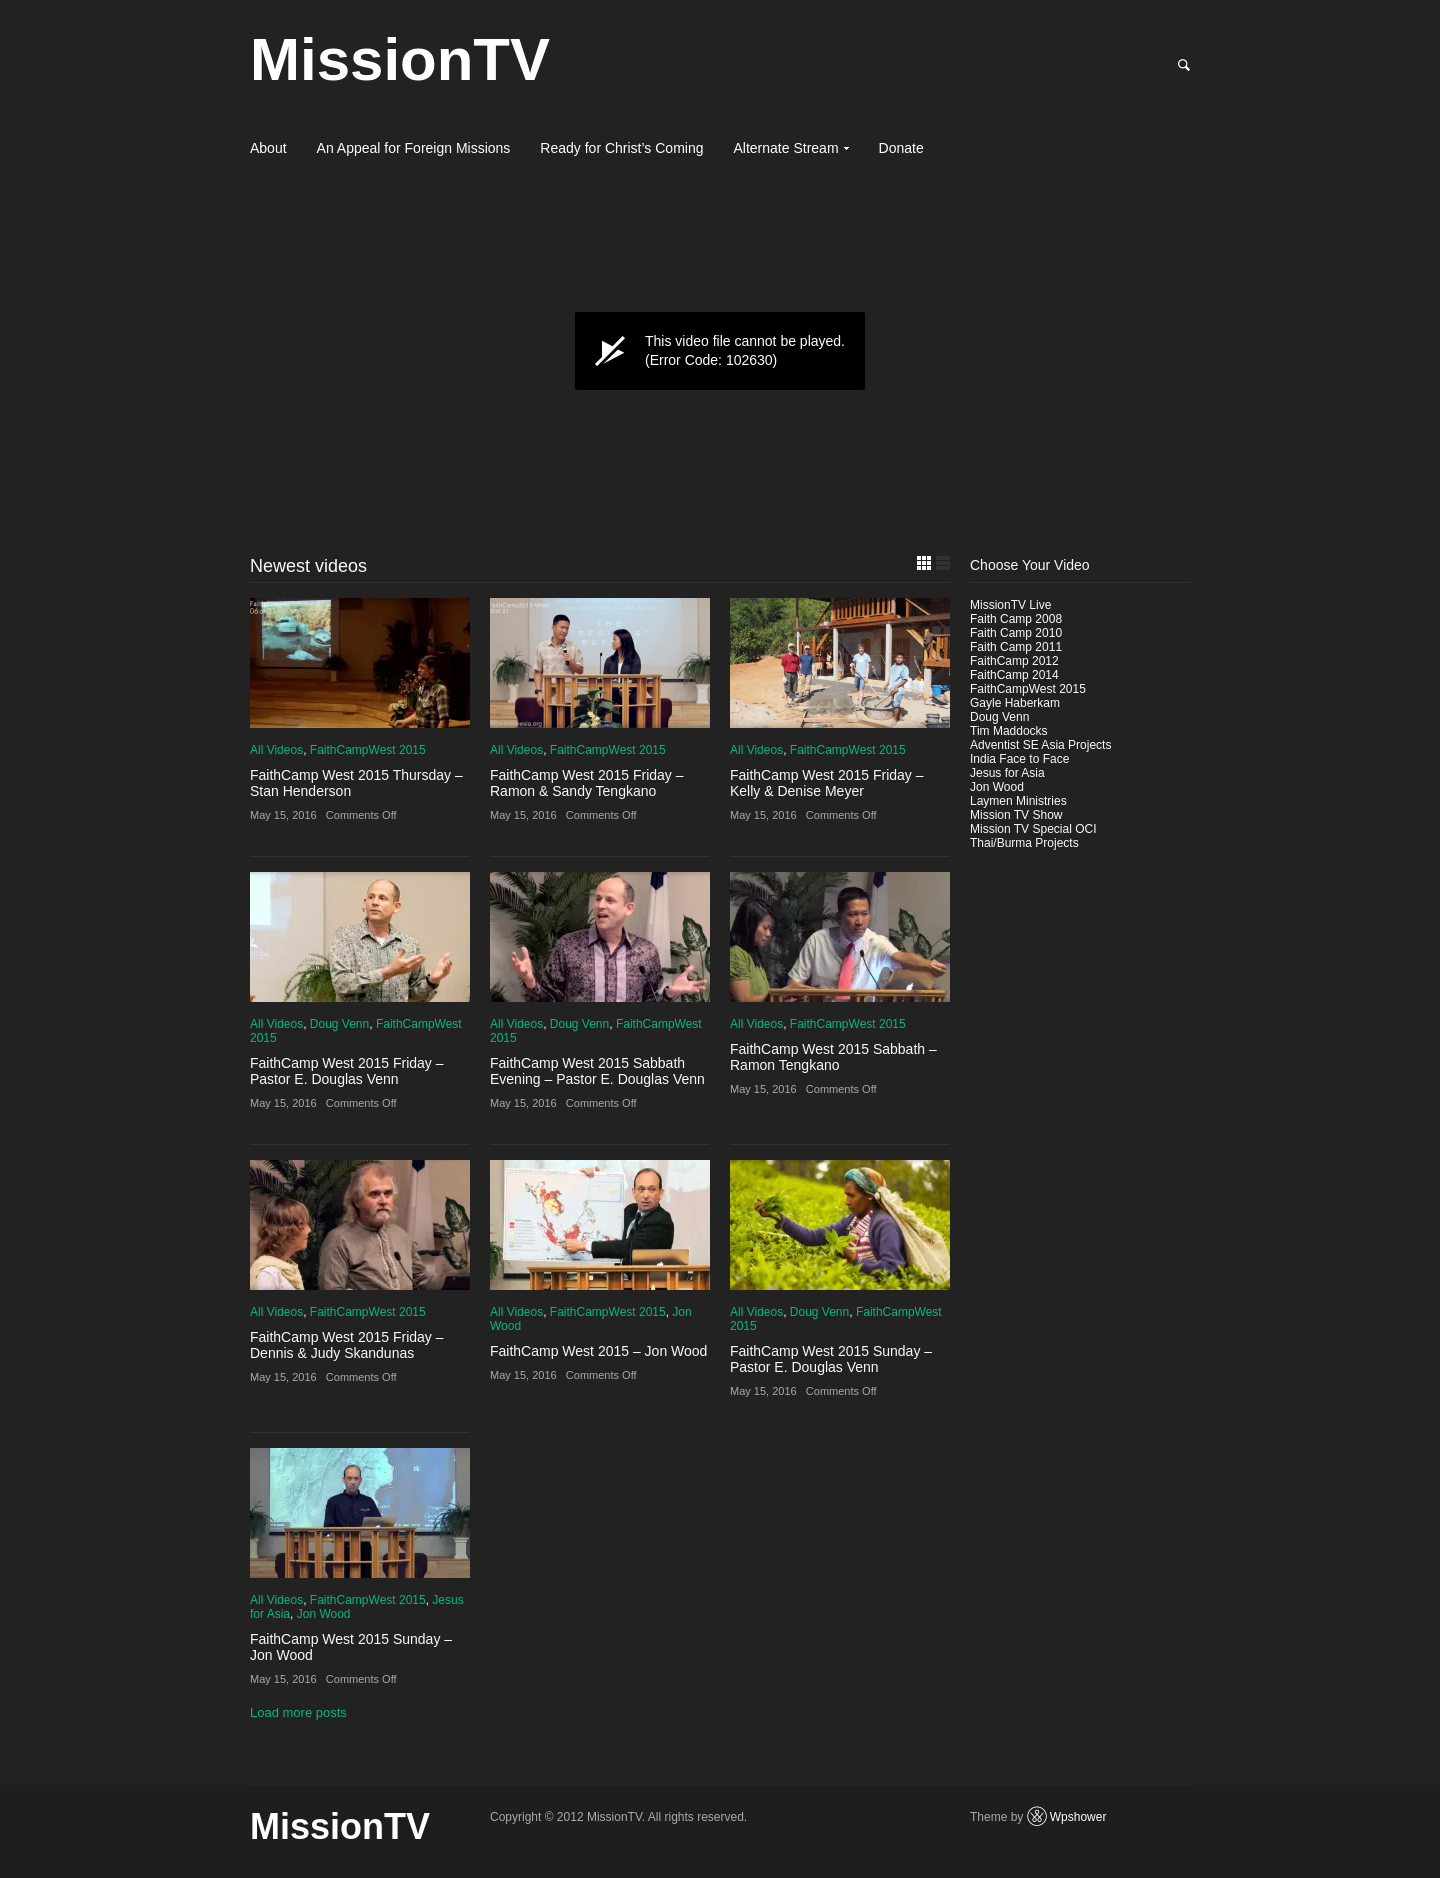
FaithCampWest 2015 (368, 750)
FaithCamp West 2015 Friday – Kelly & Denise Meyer (827, 783)
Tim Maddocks (1009, 731)
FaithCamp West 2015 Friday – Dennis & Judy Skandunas (347, 1345)
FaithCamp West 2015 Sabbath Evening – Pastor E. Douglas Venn (597, 1071)
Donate (901, 148)
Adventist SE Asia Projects (1040, 745)
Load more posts (298, 1712)
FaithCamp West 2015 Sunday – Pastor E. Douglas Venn (831, 1359)
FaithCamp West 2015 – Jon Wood (598, 1351)
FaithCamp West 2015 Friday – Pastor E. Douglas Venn (347, 1071)
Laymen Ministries (1018, 801)
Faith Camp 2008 (1016, 619)
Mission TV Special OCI (1033, 829)
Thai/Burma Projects (1024, 843)
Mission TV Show (1016, 815)
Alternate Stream (786, 148)
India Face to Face (1019, 759)
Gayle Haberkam (1015, 703)
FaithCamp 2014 (1014, 675)
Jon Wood (324, 1614)
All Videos (276, 750)
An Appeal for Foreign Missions (414, 148)
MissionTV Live (1010, 605)
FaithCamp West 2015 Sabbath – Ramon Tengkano (833, 1057)
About (268, 148)
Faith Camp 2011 (1016, 647)
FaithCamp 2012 (1014, 661)
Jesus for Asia (1007, 773)
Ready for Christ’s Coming (621, 148)
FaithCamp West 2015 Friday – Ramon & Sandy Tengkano (587, 783)
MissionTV (400, 59)
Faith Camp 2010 (1016, 633)
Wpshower (1078, 1817)
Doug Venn (339, 1024)
